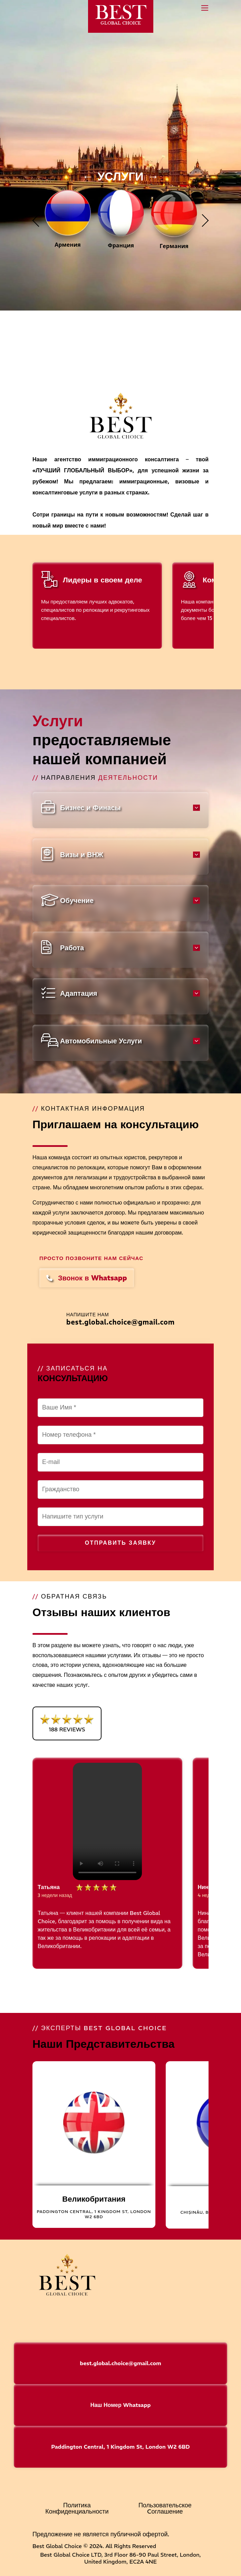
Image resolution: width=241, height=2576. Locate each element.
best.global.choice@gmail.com (120, 1322)
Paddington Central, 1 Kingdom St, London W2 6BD (120, 2446)
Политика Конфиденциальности (76, 2508)
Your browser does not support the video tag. (107, 1821)
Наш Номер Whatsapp (120, 2404)
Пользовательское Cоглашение (165, 2508)
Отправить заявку (120, 1543)
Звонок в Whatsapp (86, 1278)
